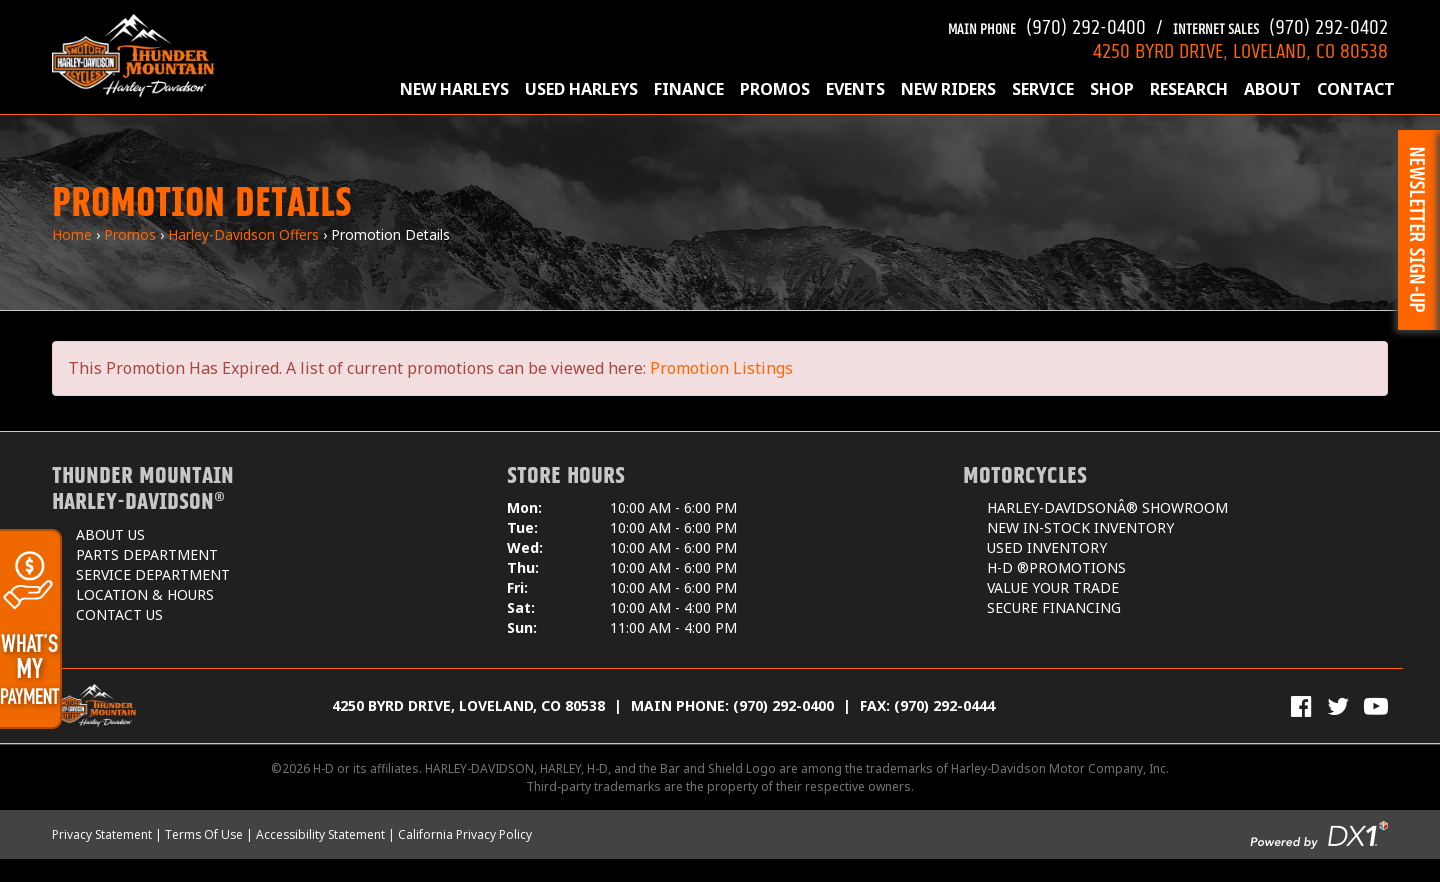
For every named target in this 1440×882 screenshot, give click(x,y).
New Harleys (454, 89)
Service (1043, 89)
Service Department (153, 574)
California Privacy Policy (465, 834)
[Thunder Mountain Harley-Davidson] (133, 55)
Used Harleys (581, 89)
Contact (1356, 89)
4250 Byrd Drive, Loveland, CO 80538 (468, 705)
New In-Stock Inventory (1080, 527)
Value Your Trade (1053, 587)
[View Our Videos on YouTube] (1376, 706)
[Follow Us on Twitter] (1338, 706)
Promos (775, 89)
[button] (1419, 230)
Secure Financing (1054, 607)
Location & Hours (145, 594)
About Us (110, 534)
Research (1189, 89)
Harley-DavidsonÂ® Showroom (1107, 507)
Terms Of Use (204, 834)
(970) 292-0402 (1280, 24)
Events (855, 89)
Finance (689, 89)
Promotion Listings (721, 368)
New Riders (948, 89)
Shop (1112, 89)
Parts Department (147, 554)
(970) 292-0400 (1047, 24)
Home (72, 234)
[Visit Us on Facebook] (1301, 706)
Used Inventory (1047, 547)
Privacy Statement (102, 834)
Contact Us (119, 614)
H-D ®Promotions (1056, 567)
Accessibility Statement (320, 834)
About (1272, 89)
